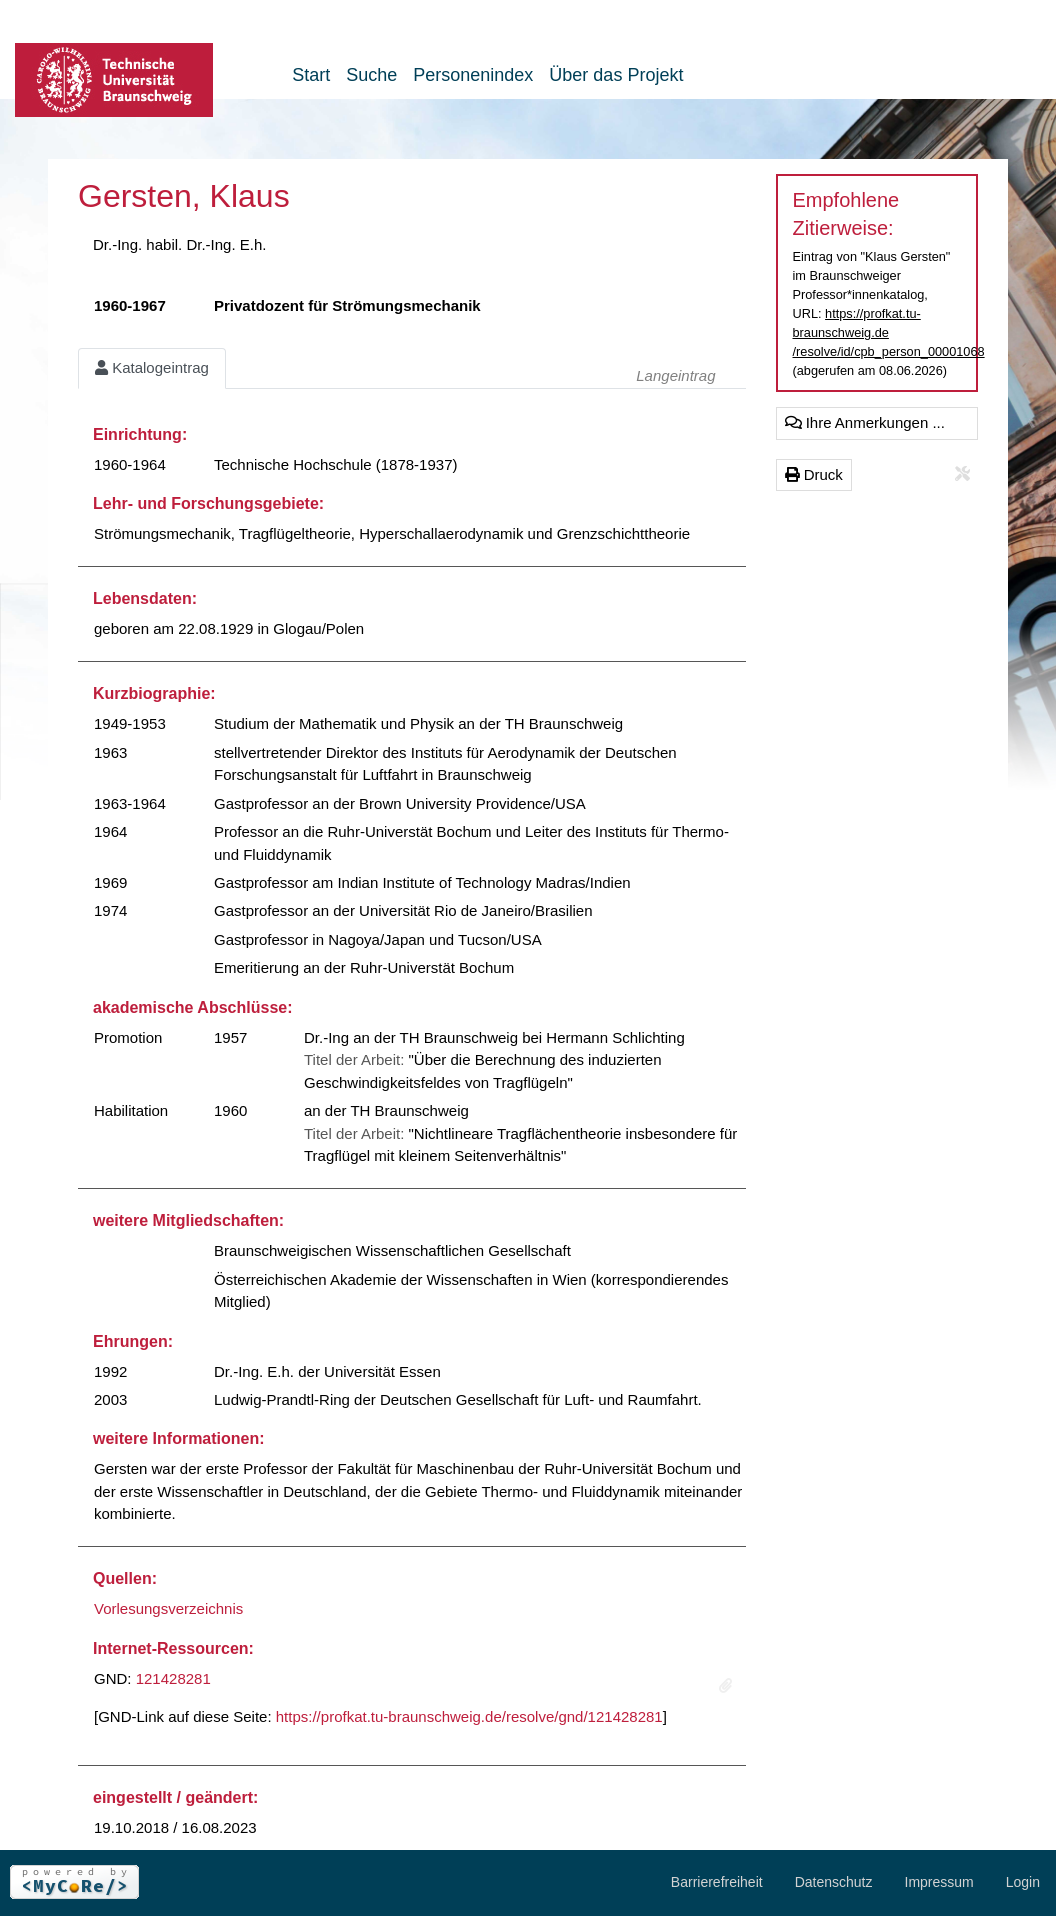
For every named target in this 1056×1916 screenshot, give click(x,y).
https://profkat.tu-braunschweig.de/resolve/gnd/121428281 (469, 1716)
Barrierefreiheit (717, 1882)
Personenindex (473, 75)
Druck (814, 474)
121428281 (173, 1678)
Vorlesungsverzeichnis (168, 1608)
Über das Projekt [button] (616, 75)
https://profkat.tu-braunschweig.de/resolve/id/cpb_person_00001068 (889, 332)
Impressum (939, 1882)
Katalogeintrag (152, 367)
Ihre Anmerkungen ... (865, 422)
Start (311, 75)
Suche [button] (371, 75)
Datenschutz (834, 1882)
